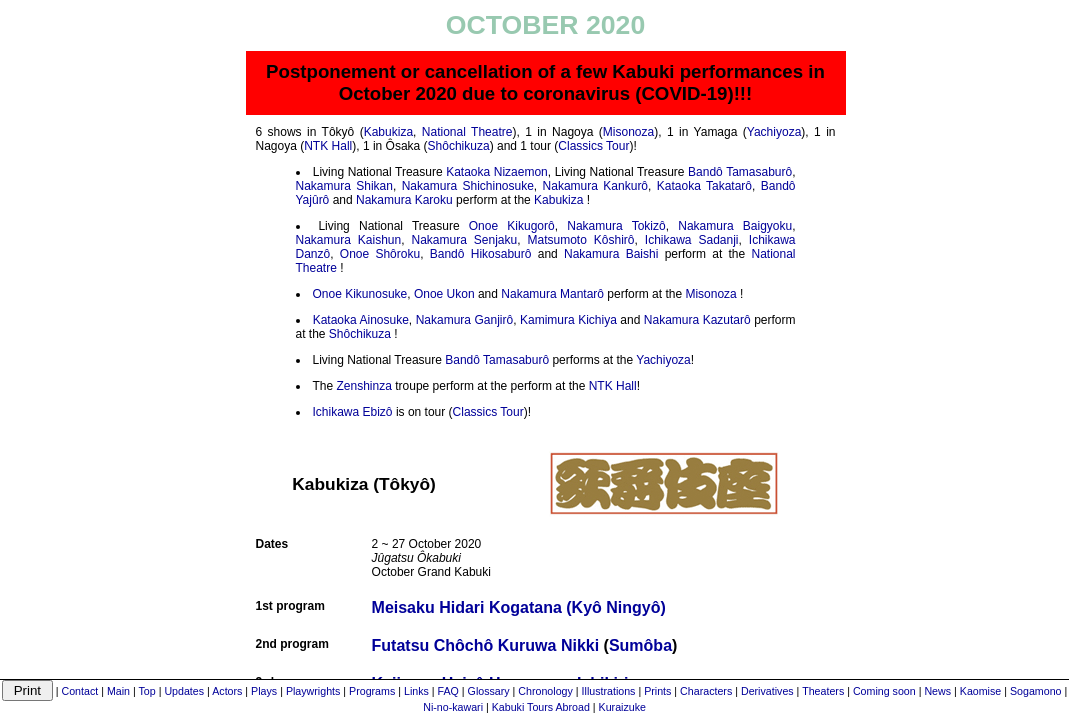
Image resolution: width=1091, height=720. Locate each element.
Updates (184, 691)
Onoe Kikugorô (512, 226)
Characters (706, 691)
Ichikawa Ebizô (353, 412)
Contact (79, 691)
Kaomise (980, 691)
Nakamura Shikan (344, 186)
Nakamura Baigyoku (735, 226)
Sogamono (1036, 691)
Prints (657, 691)
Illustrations (609, 691)
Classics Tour (593, 146)
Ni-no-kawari (453, 707)
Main (118, 691)
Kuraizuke (622, 707)
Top (147, 691)
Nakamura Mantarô (552, 294)
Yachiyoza (774, 132)
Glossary (489, 691)
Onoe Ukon (444, 294)
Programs (372, 691)
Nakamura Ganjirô (465, 320)
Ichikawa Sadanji (692, 240)
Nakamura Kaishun (349, 240)
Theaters (823, 691)
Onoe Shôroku (380, 254)
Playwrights (313, 691)
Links (416, 691)
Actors (227, 691)
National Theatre (467, 132)
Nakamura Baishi (611, 254)
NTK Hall (328, 146)
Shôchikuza (459, 146)
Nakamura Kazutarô (697, 320)
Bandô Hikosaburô (481, 254)
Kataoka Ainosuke (361, 320)
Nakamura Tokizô (616, 226)
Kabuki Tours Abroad (541, 707)
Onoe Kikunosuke (360, 294)
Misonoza (628, 132)
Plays (264, 691)
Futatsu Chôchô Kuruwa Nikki (486, 645)
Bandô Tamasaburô (740, 172)
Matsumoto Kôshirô (581, 240)
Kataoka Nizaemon (497, 172)
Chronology (545, 691)
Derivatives (767, 691)
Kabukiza (388, 132)
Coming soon (884, 691)
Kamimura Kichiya (568, 320)
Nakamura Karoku (404, 200)
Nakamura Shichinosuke (468, 186)
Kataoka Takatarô (704, 186)
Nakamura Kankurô (595, 186)
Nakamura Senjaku (465, 240)
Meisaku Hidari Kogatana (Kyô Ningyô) (519, 607)
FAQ (448, 691)
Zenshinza (364, 386)
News (937, 691)
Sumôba (640, 645)
